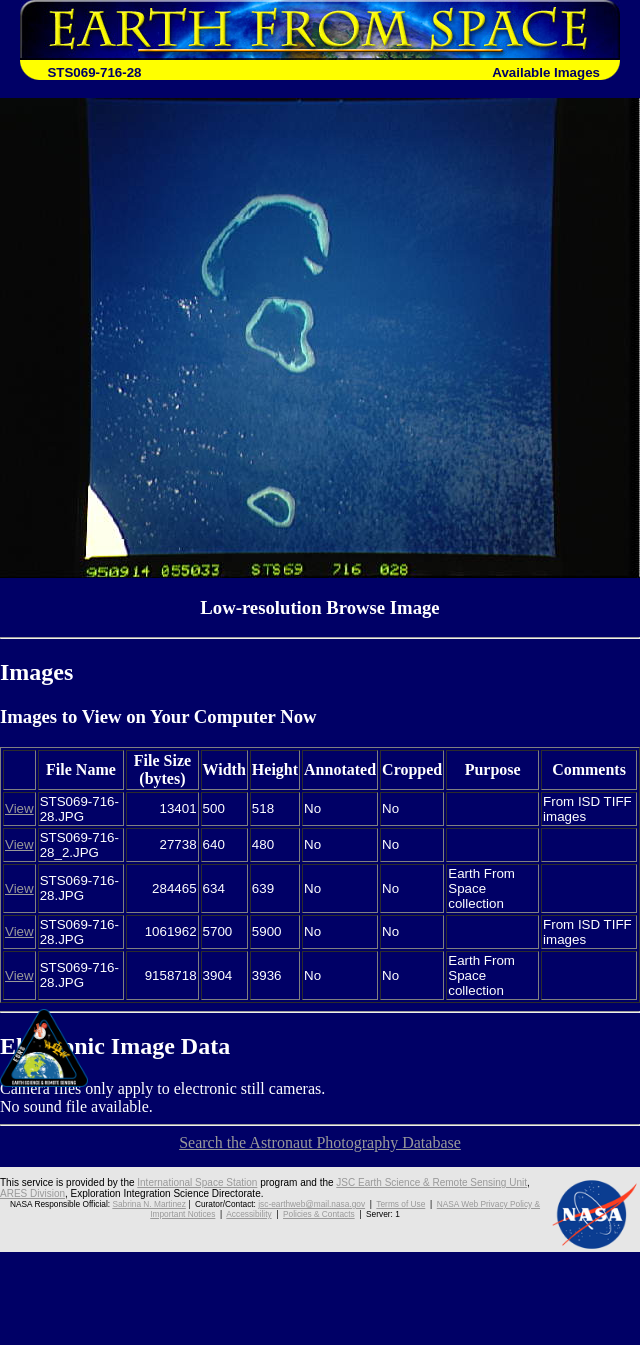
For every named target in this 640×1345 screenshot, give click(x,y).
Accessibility (248, 1214)
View (19, 808)
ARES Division (32, 1193)
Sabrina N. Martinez (148, 1204)
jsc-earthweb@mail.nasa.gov (311, 1204)
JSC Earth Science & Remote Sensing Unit (431, 1182)
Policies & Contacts (319, 1214)
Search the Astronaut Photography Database (320, 1142)
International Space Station (197, 1182)
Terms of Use (400, 1204)
